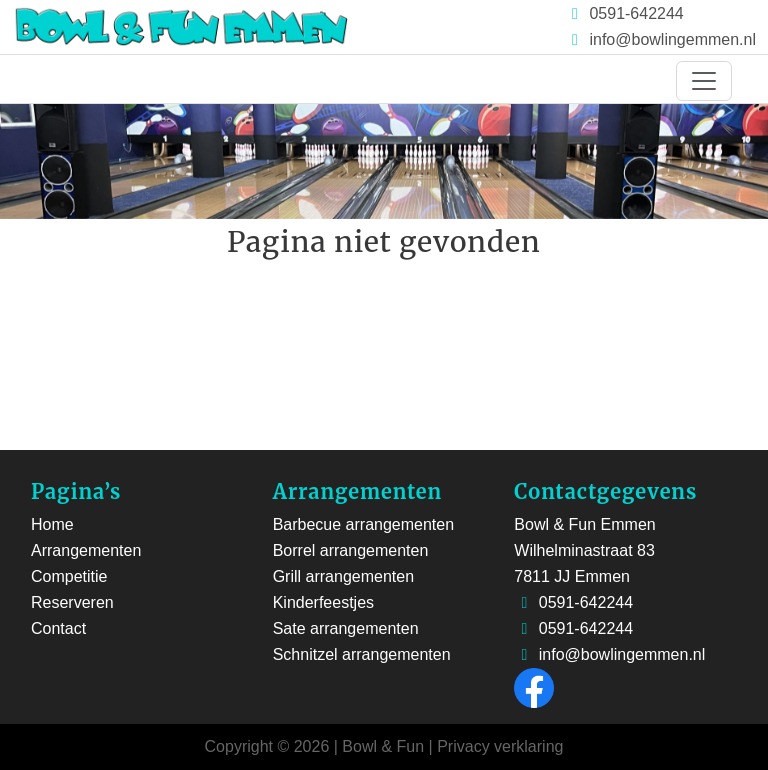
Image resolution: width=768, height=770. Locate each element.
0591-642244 (634, 13)
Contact (58, 628)
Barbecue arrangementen (363, 524)
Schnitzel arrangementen (362, 654)
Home (52, 524)
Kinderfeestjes (323, 602)
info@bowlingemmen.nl (672, 39)
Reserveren (72, 602)
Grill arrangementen (343, 576)
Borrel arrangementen (351, 550)
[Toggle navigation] (704, 81)
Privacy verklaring (500, 746)
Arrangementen (86, 550)
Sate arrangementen (346, 628)
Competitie (69, 576)
